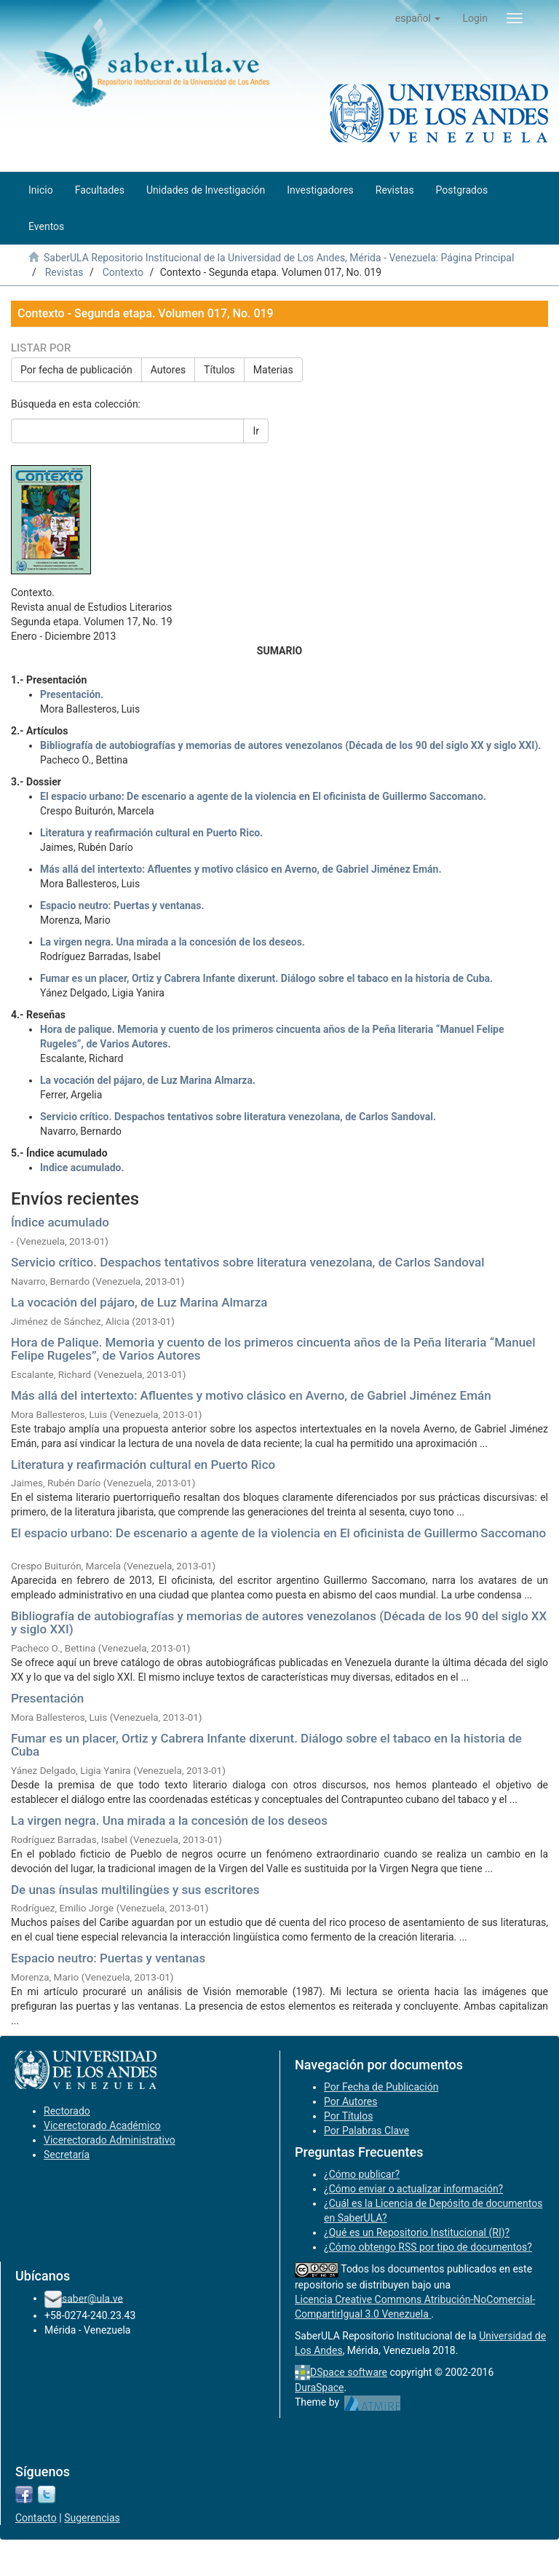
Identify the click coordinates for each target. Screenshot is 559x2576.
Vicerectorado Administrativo (109, 2140)
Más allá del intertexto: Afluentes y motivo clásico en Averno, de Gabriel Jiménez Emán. (241, 869)
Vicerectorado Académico (102, 2125)
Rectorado (67, 2111)
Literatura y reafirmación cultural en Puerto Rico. (151, 833)
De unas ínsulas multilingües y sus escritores (135, 1889)
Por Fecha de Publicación (381, 2087)
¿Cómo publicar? (362, 2174)
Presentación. (71, 694)
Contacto (36, 2518)
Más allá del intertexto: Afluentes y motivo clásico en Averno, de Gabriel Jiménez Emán (251, 1395)
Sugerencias (92, 2518)
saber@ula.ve (92, 2298)
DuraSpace (319, 2387)
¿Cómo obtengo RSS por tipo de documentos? (428, 2247)
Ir (256, 431)
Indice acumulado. (82, 1167)
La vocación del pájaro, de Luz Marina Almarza (139, 1302)
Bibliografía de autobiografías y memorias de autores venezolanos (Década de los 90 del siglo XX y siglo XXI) (279, 1623)
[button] (418, 18)
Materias (273, 370)
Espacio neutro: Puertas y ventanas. (122, 905)
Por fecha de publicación (76, 370)
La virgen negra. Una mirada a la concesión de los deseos (169, 1820)
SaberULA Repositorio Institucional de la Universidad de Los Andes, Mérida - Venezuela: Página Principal (279, 257)
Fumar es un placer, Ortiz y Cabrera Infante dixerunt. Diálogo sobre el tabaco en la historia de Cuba (266, 1745)
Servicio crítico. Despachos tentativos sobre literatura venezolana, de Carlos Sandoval (248, 1262)
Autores (168, 370)
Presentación (47, 1698)
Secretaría (67, 2154)
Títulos (219, 370)
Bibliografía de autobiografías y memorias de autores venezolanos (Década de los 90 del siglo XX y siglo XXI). (290, 745)
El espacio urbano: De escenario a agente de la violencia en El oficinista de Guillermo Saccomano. (263, 796)
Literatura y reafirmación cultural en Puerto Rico (143, 1464)
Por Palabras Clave (366, 2130)
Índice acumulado (60, 1222)
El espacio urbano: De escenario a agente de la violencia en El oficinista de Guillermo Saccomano (278, 1533)
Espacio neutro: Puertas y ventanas (108, 1958)
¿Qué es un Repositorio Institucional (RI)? (417, 2232)
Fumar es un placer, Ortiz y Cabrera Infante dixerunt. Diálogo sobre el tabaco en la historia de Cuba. (266, 978)
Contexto (123, 272)
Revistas (64, 272)
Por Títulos (348, 2116)
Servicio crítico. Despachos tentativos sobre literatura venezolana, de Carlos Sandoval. (238, 1116)
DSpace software (348, 2372)
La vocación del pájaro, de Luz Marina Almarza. (147, 1080)
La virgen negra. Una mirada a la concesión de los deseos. (172, 942)
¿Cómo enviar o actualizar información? (413, 2189)
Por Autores (350, 2101)
